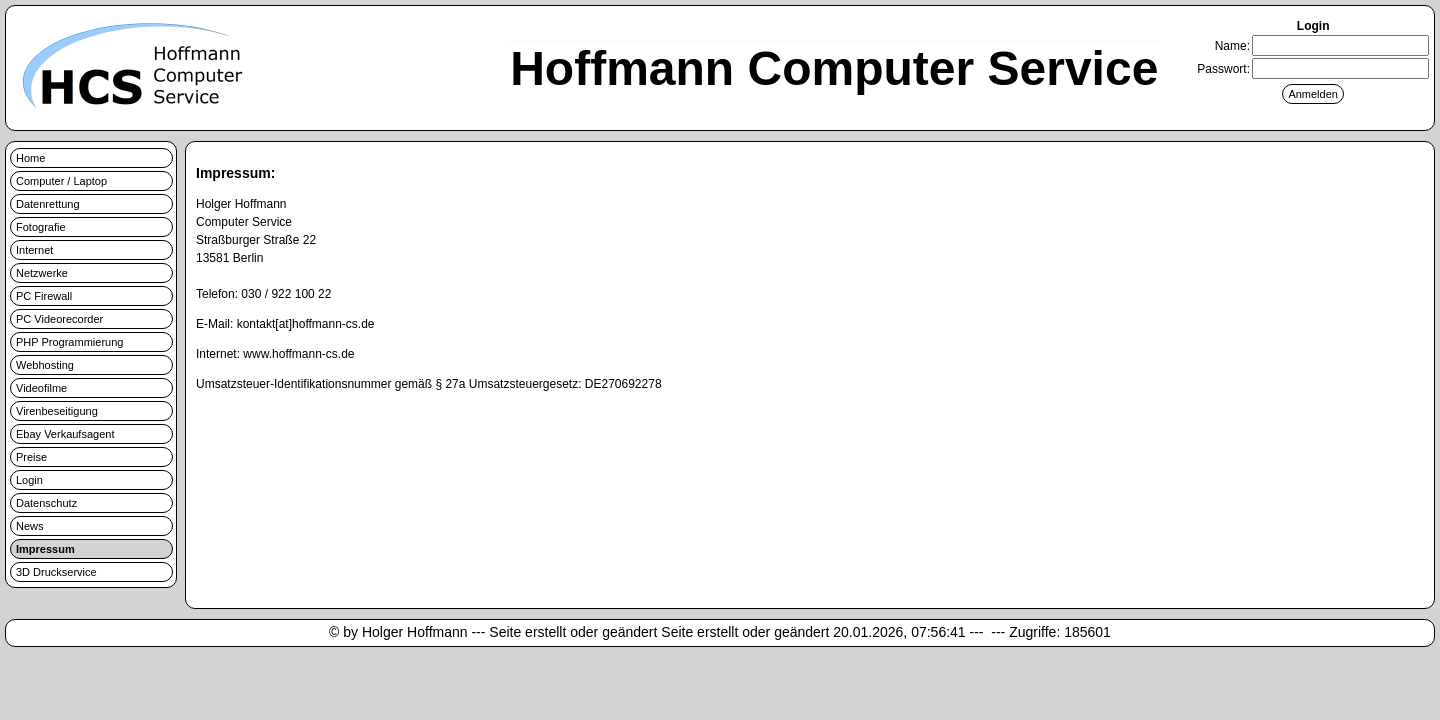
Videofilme (41, 388)
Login (29, 480)
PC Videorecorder (59, 319)
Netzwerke (42, 273)
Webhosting (45, 365)
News (30, 526)
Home (30, 158)
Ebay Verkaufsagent (65, 434)
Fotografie (41, 227)
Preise (31, 457)
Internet (34, 250)
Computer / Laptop (61, 181)
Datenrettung (48, 204)
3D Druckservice (56, 572)
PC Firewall (44, 296)
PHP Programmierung (69, 342)
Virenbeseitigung (57, 411)
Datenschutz (46, 503)
